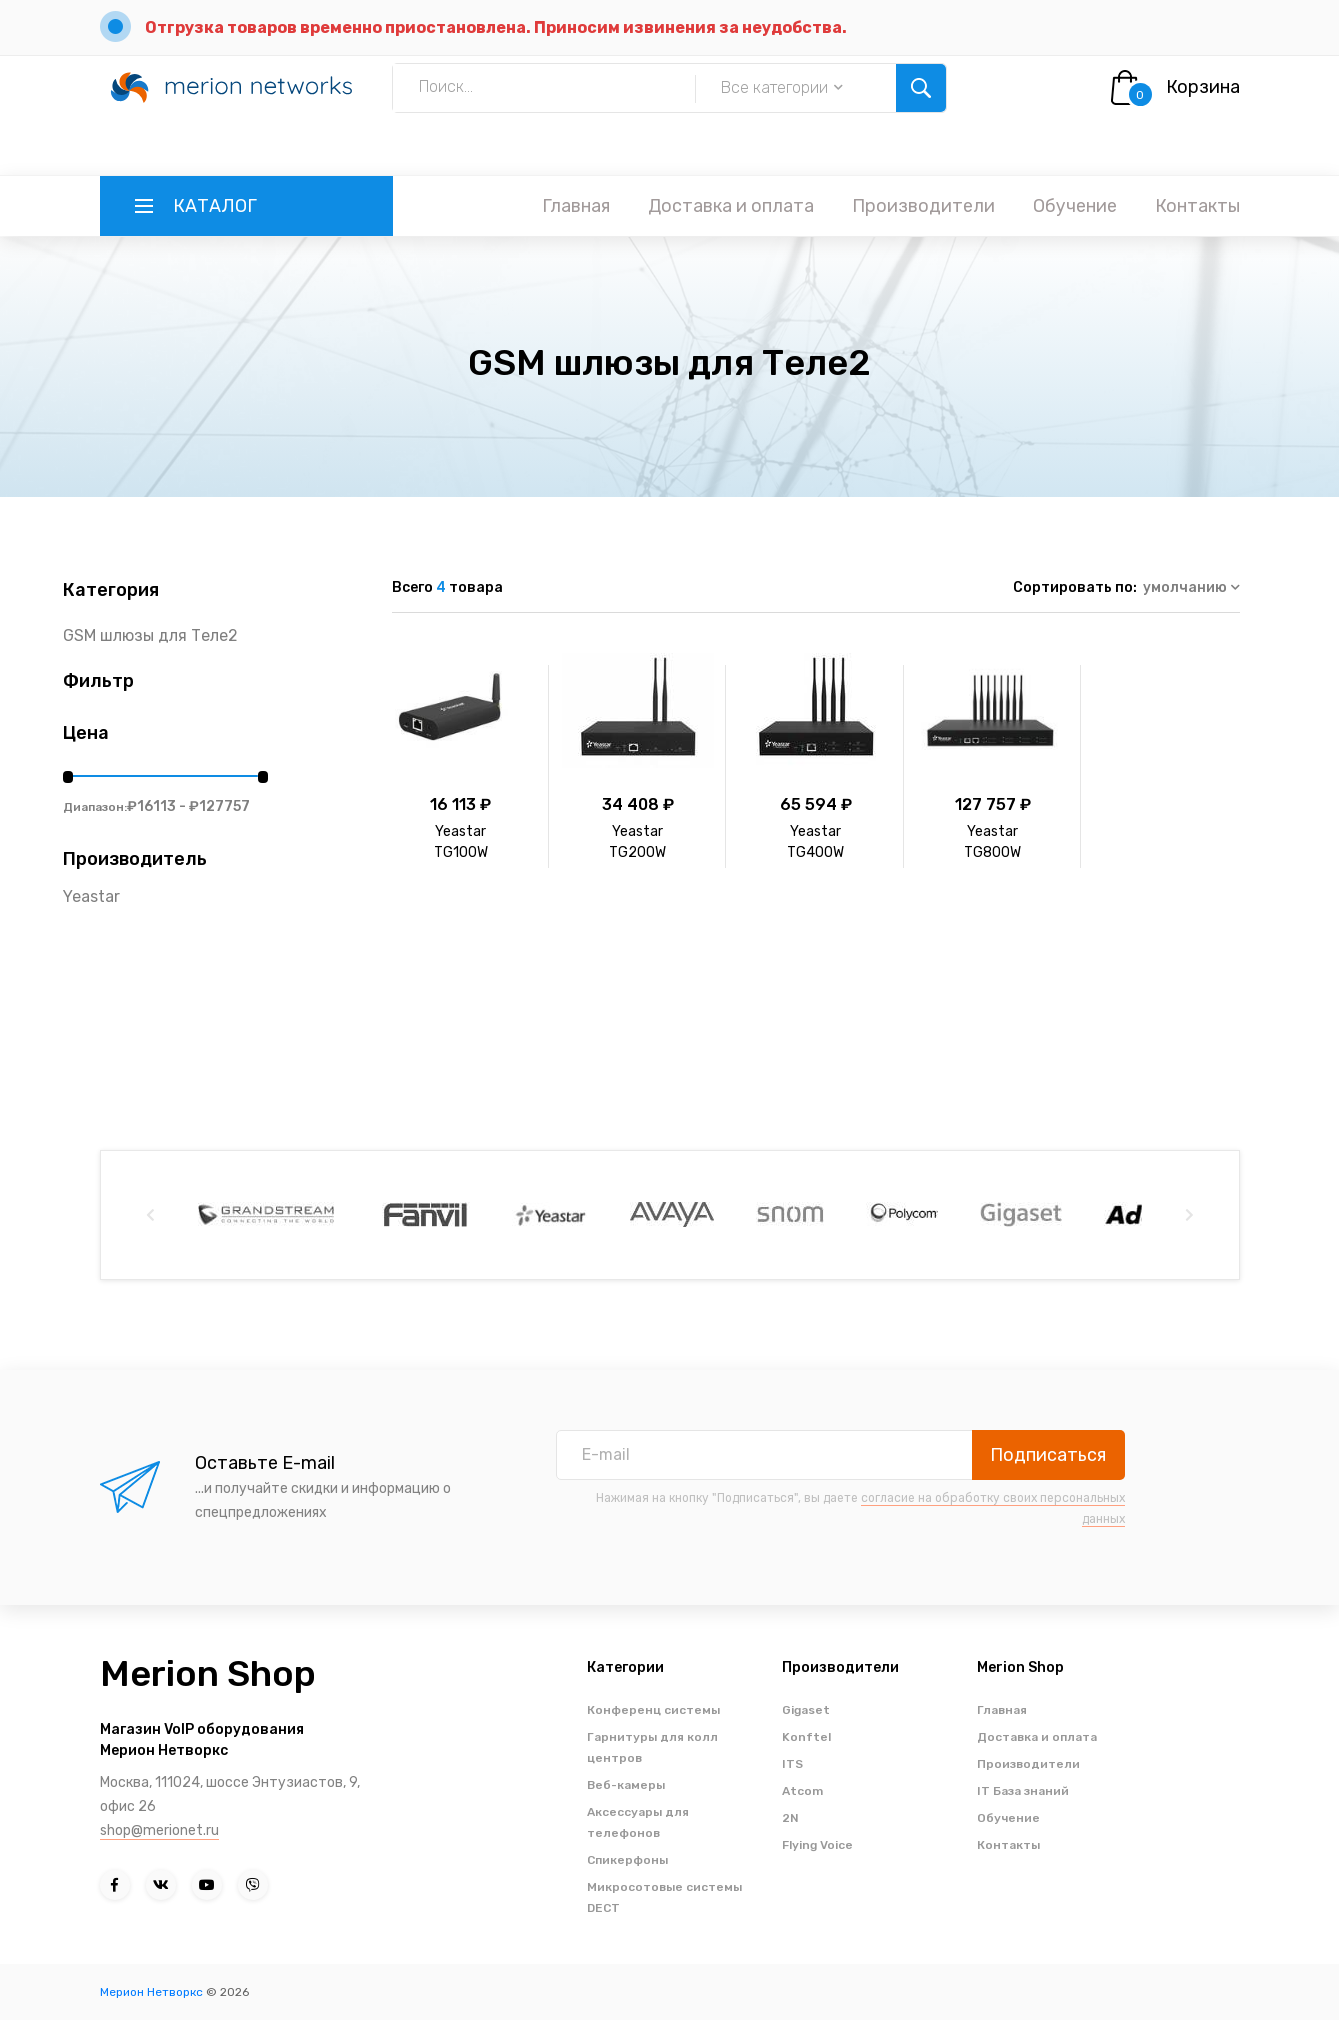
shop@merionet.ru (159, 1830)
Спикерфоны (627, 1860)
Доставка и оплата (731, 206)
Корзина (1203, 87)
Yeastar (91, 896)
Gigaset (806, 1710)
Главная (576, 206)
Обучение (1075, 206)
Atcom (802, 1791)
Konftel (806, 1737)
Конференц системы (653, 1710)
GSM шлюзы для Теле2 (150, 635)
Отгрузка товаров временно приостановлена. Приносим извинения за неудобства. (496, 27)
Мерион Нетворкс (151, 1992)
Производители (923, 206)
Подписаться (1048, 1455)
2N (790, 1818)
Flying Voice (817, 1845)
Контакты (1197, 206)
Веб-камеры (626, 1785)
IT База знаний (1023, 1791)
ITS (792, 1764)
